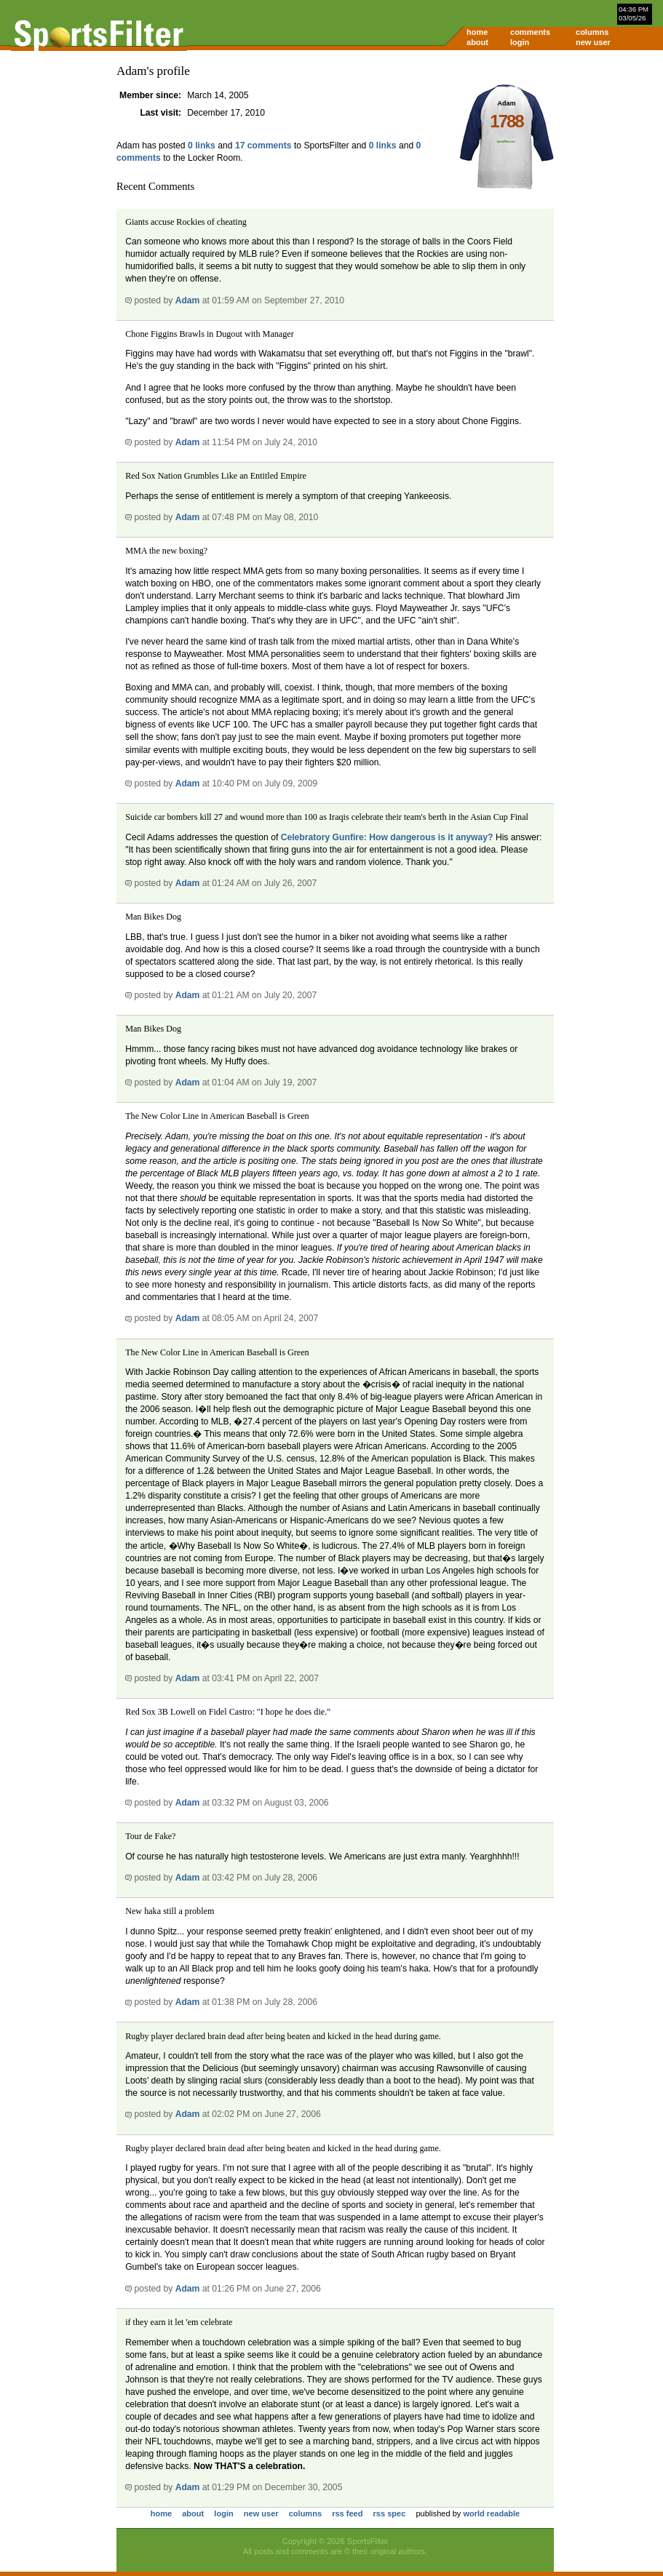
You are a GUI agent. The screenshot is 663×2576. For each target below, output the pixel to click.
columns (592, 32)
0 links (201, 145)
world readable (491, 2513)
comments (530, 32)
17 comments (263, 145)
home (477, 32)
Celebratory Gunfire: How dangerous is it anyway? (387, 837)
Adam (187, 300)
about (477, 42)
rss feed (347, 2513)
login (519, 42)
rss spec (389, 2513)
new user (593, 42)
